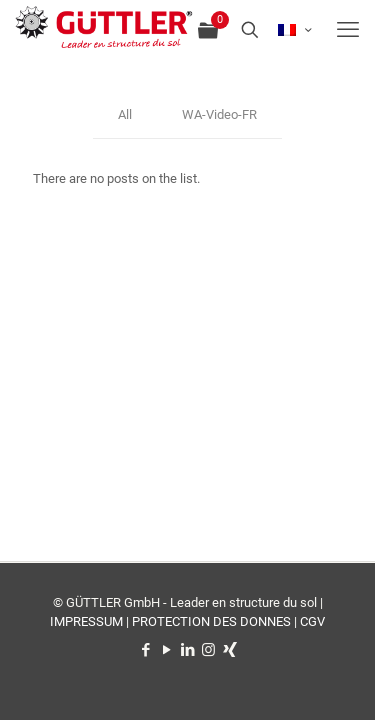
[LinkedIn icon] (187, 650)
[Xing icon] (229, 650)
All (125, 114)
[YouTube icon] (166, 650)
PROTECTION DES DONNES (211, 621)
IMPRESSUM (86, 621)
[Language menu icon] (294, 30)
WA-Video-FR (219, 114)
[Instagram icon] (208, 650)
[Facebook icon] (145, 650)
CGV (312, 621)
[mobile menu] (348, 30)
